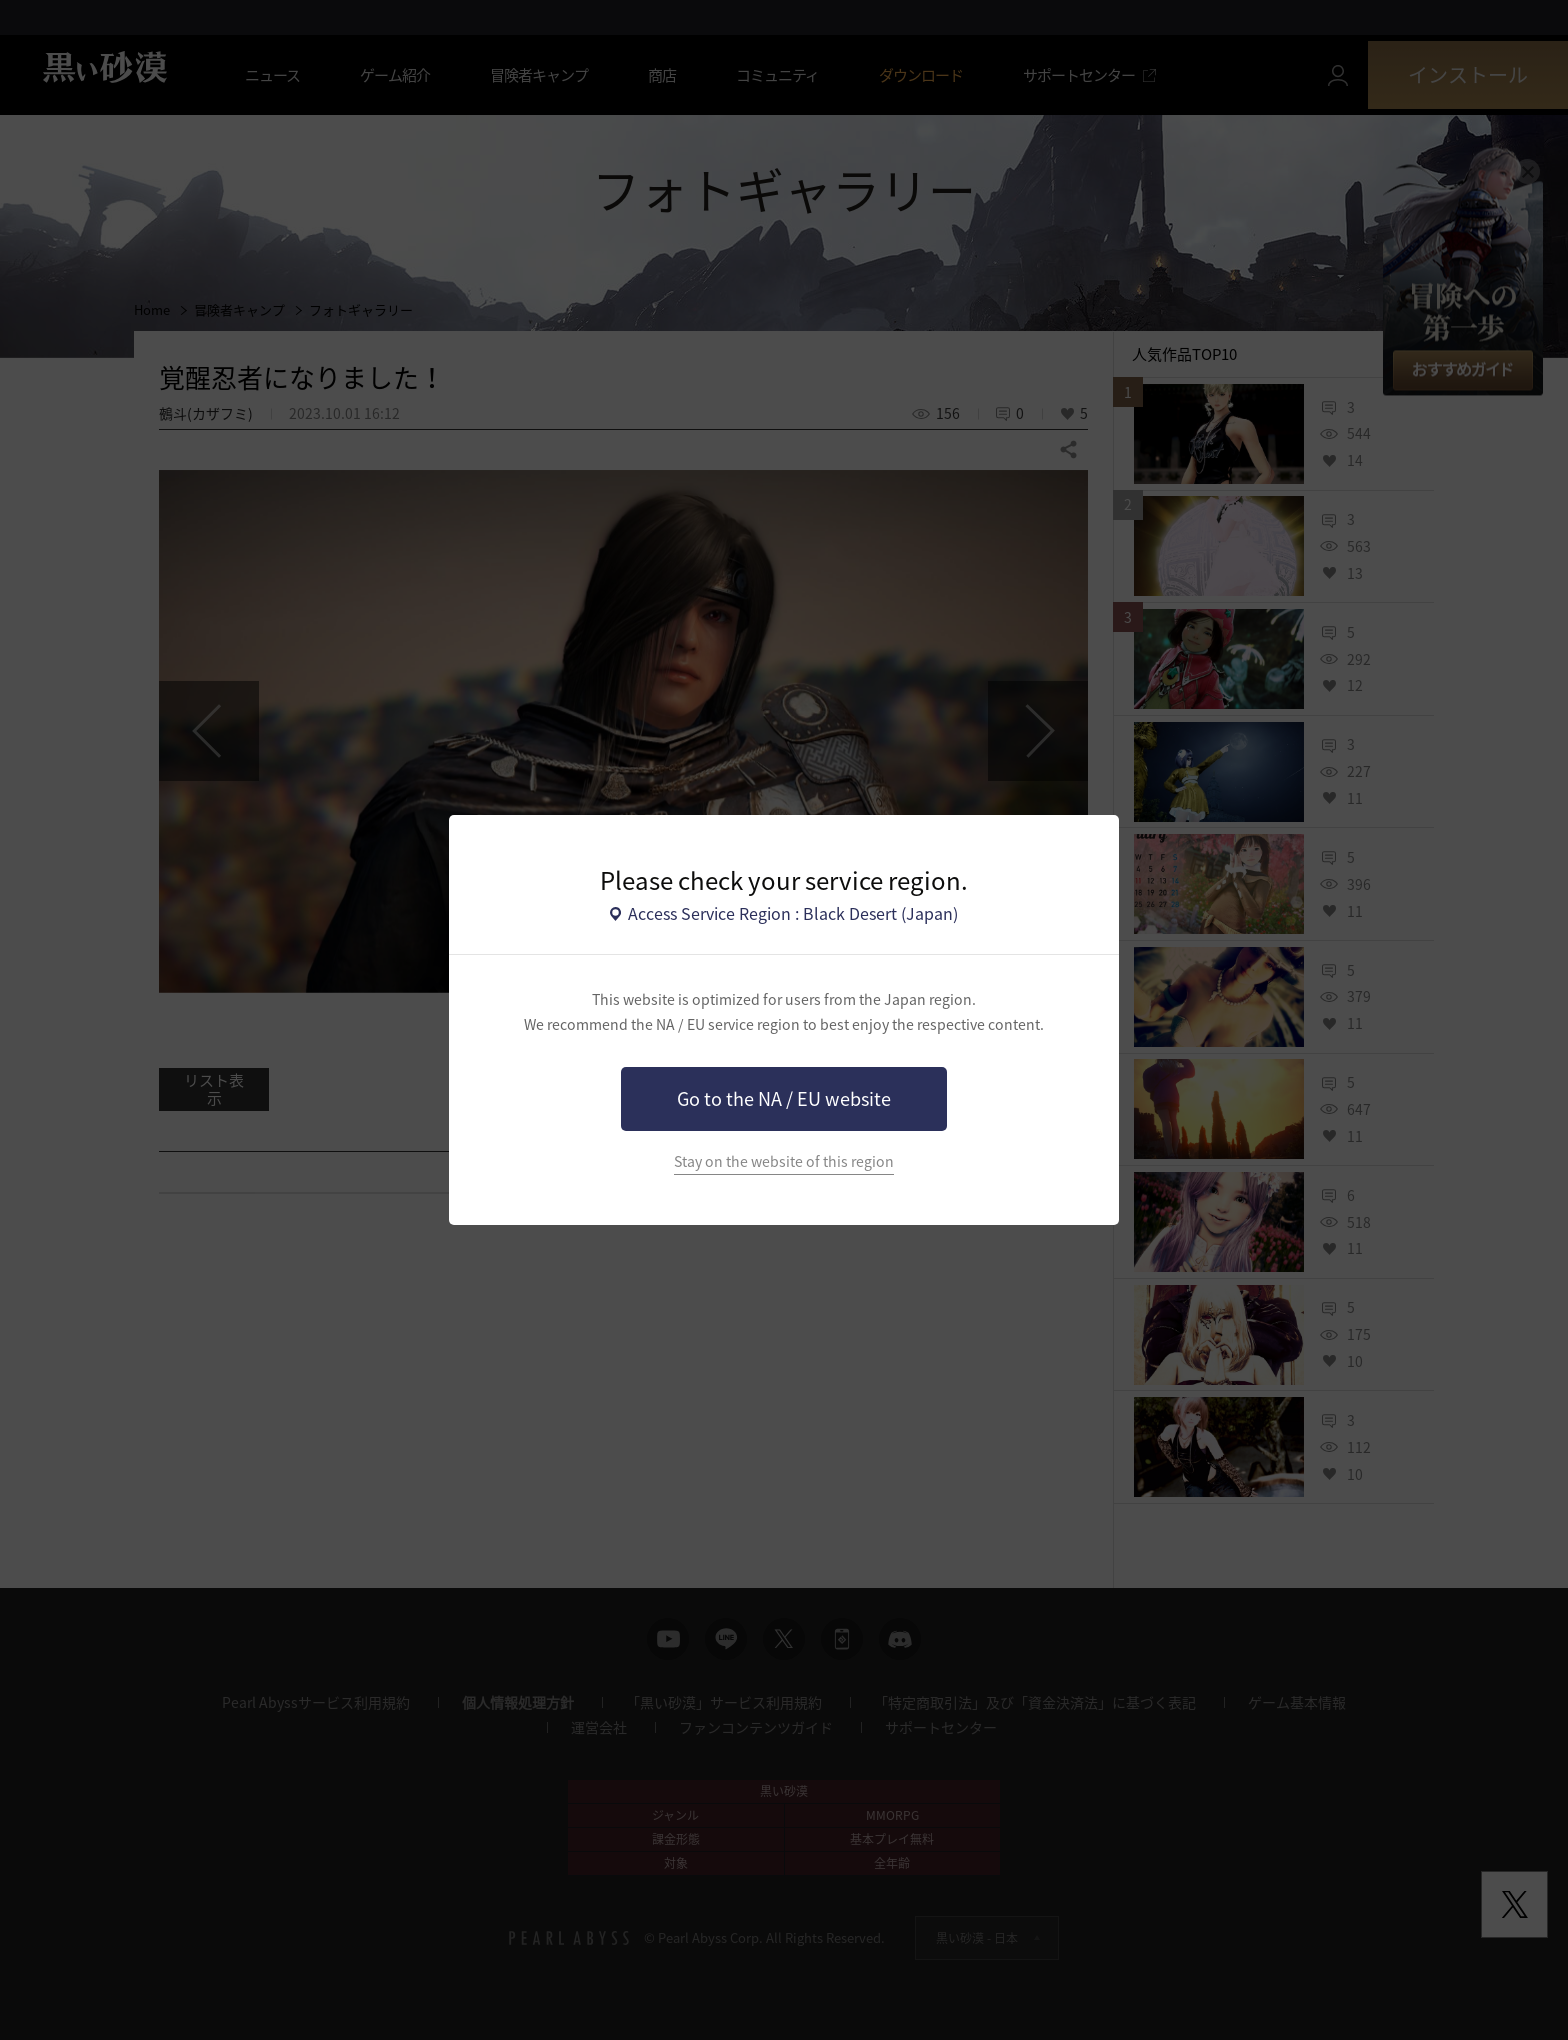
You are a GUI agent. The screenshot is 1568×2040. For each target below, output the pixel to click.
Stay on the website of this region (784, 1161)
